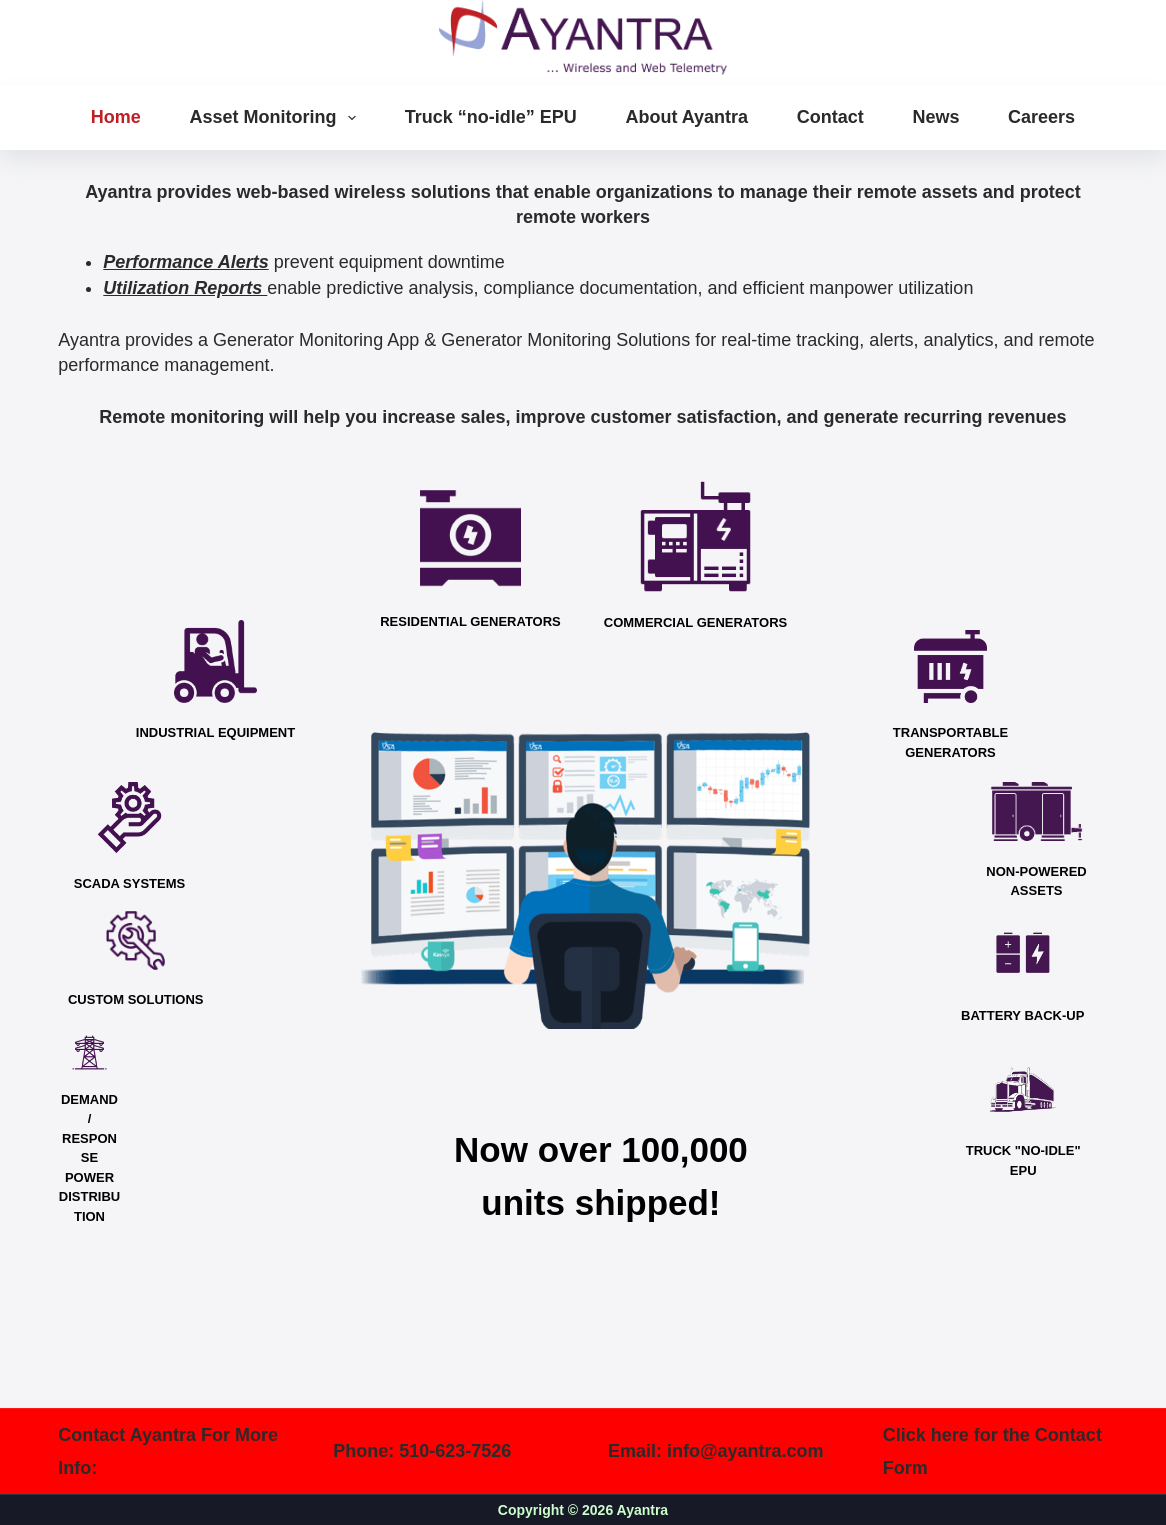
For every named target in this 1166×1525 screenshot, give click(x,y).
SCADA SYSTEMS (129, 883)
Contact (830, 117)
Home (116, 117)
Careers (1041, 117)
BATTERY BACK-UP (1022, 1015)
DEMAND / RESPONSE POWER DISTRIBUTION (89, 1158)
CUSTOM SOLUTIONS (136, 999)
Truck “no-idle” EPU (491, 117)
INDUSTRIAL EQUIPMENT (215, 732)
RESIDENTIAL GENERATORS (470, 621)
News (935, 117)
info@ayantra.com (745, 1451)
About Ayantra (686, 117)
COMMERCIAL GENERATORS (695, 622)
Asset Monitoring (276, 118)
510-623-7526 (455, 1451)
